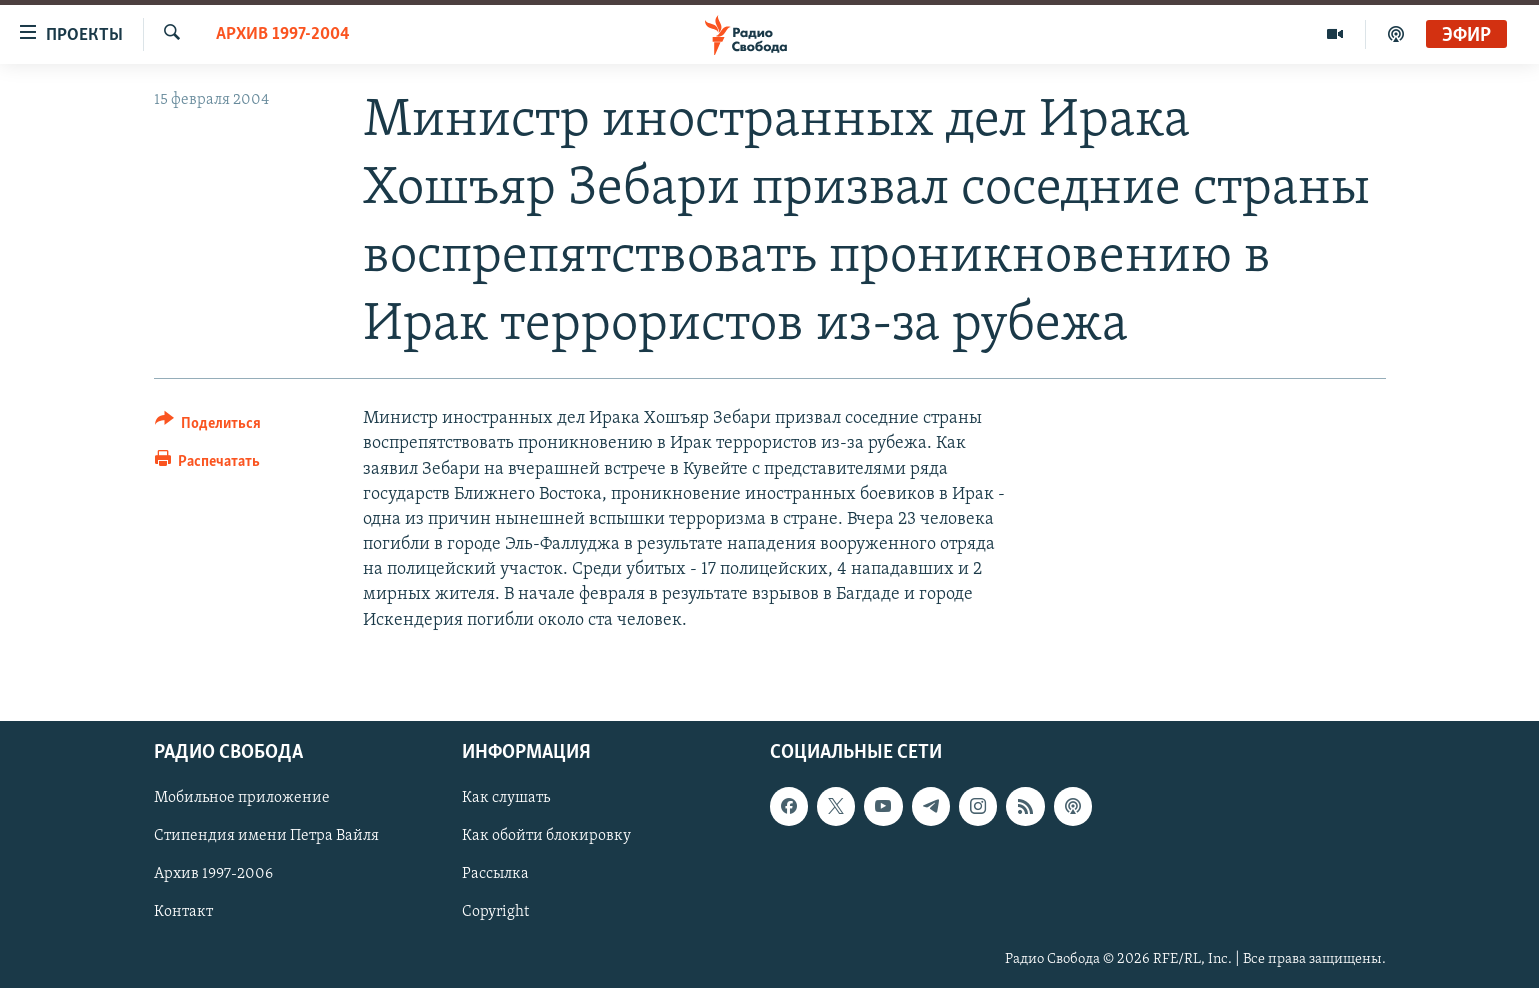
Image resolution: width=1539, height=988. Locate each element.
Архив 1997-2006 (213, 874)
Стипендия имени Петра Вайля (266, 836)
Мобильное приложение (242, 798)
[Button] (208, 426)
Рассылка (495, 874)
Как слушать (506, 798)
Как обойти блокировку (546, 836)
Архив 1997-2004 (283, 34)
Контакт (183, 912)
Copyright (495, 912)
